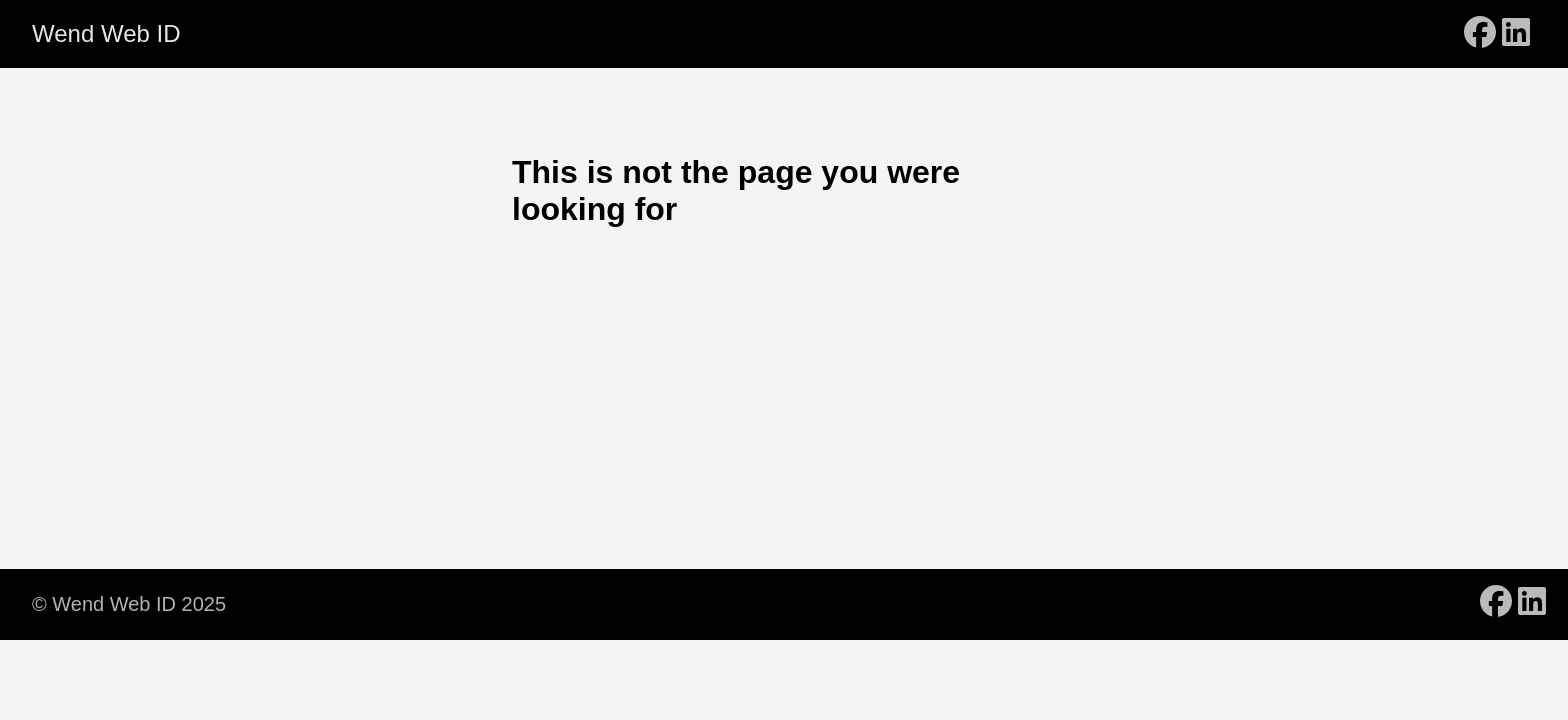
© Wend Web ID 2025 (129, 604)
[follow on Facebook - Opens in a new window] (1480, 34)
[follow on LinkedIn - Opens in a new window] (1516, 34)
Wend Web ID (106, 33)
